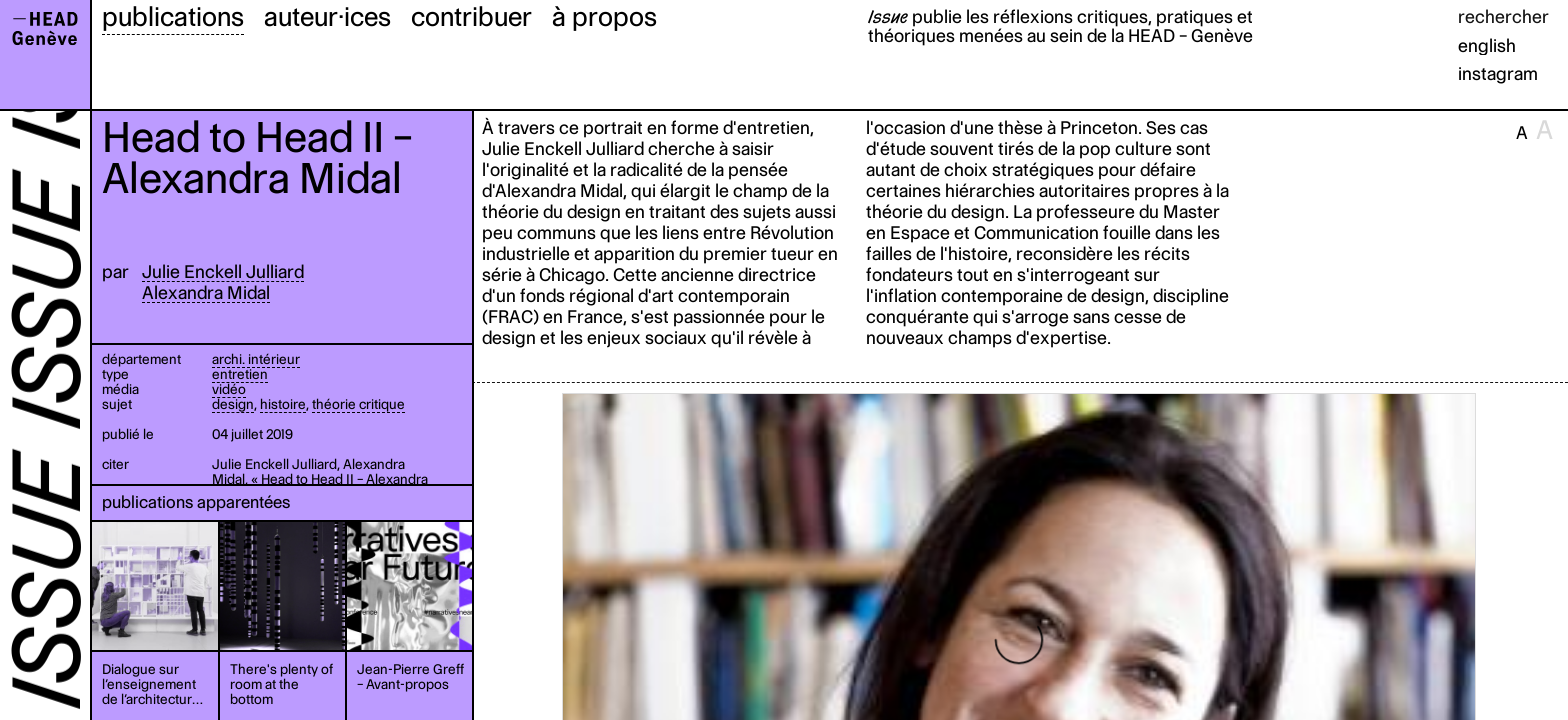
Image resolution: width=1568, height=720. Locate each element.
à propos (604, 16)
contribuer (471, 16)
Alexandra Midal (206, 292)
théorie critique (358, 404)
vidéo (229, 389)
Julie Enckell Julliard (223, 271)
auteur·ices (327, 16)
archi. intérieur (256, 359)
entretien (240, 374)
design (233, 404)
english (1487, 45)
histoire (283, 404)
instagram (1498, 73)
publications (173, 16)
